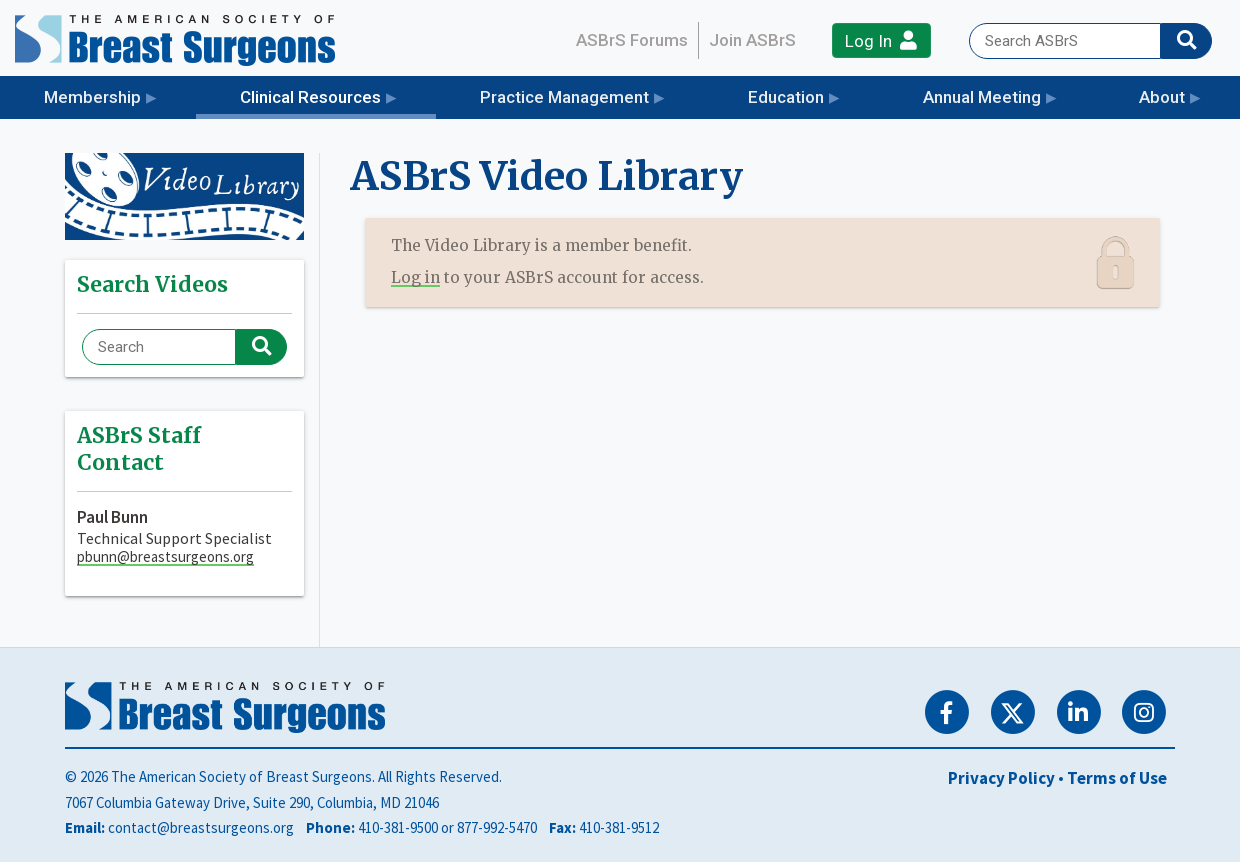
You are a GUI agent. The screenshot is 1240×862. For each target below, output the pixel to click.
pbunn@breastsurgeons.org (165, 556)
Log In (881, 40)
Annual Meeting (982, 97)
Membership (92, 97)
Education (786, 97)
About (1162, 97)
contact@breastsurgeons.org (201, 827)
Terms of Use (1117, 778)
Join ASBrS (752, 40)
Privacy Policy (1001, 778)
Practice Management (564, 97)
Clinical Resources (338, 95)
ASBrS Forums (632, 40)
